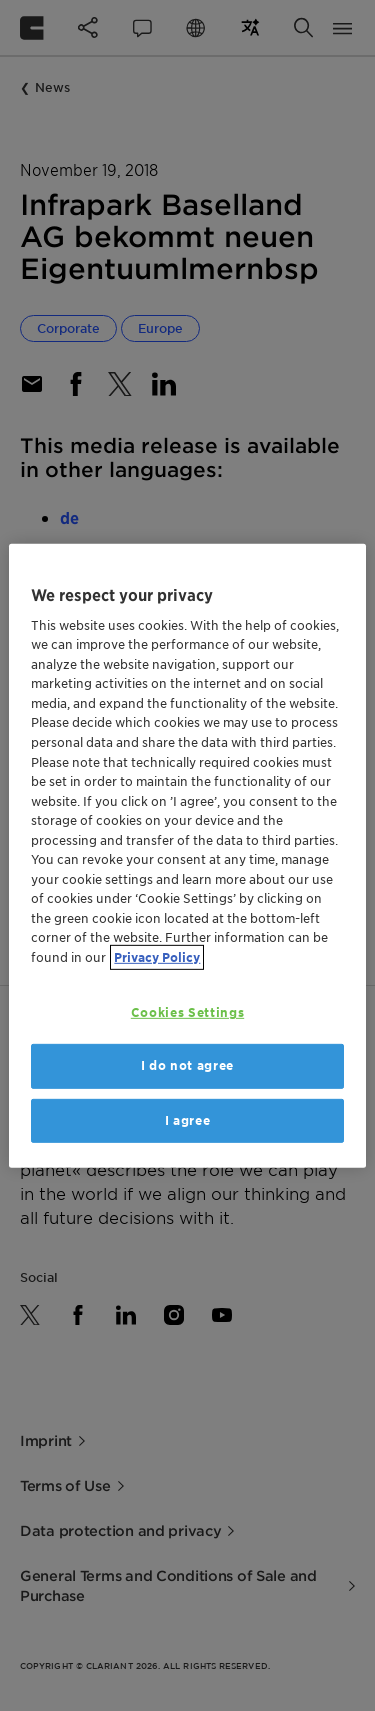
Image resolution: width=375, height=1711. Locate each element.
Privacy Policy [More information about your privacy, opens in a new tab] (157, 956)
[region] (187, 855)
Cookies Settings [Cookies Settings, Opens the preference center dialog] (187, 1012)
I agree (188, 1119)
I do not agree (187, 1065)
